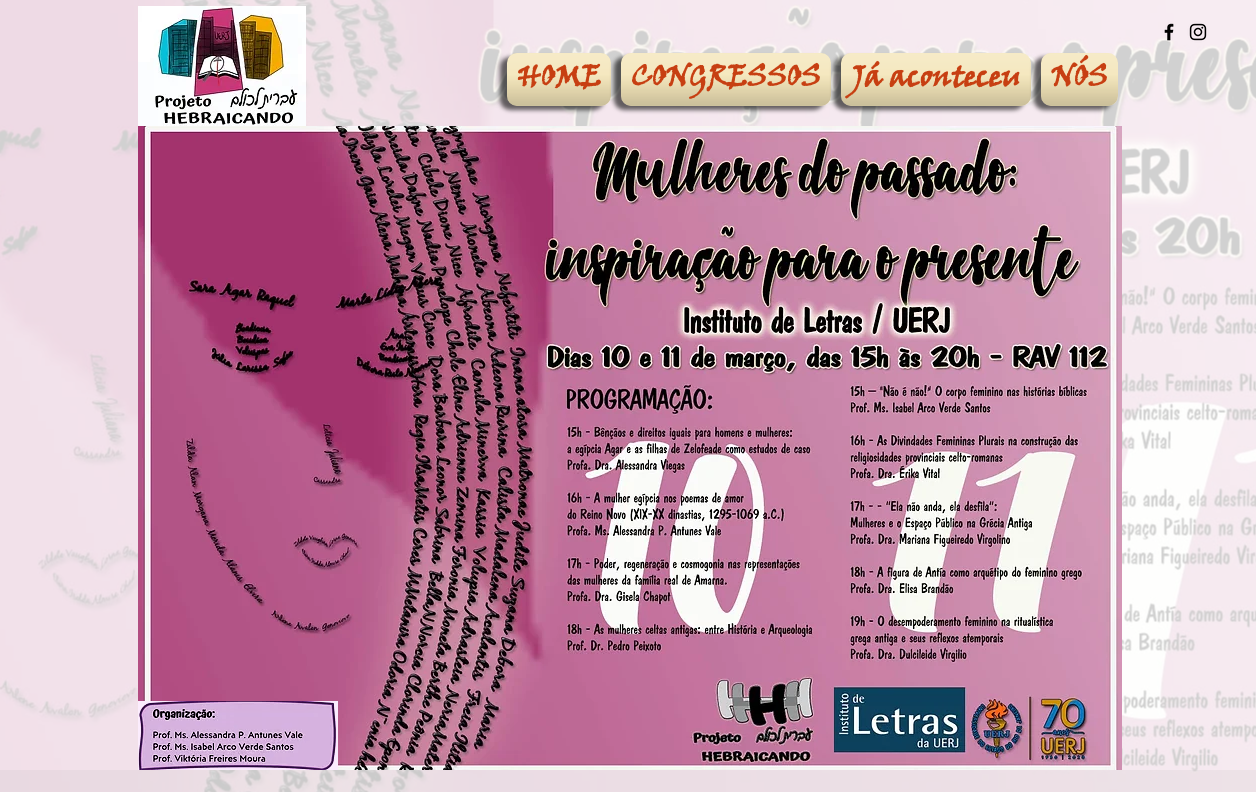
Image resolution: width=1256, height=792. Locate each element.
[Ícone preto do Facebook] (1169, 32)
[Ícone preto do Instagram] (1198, 32)
